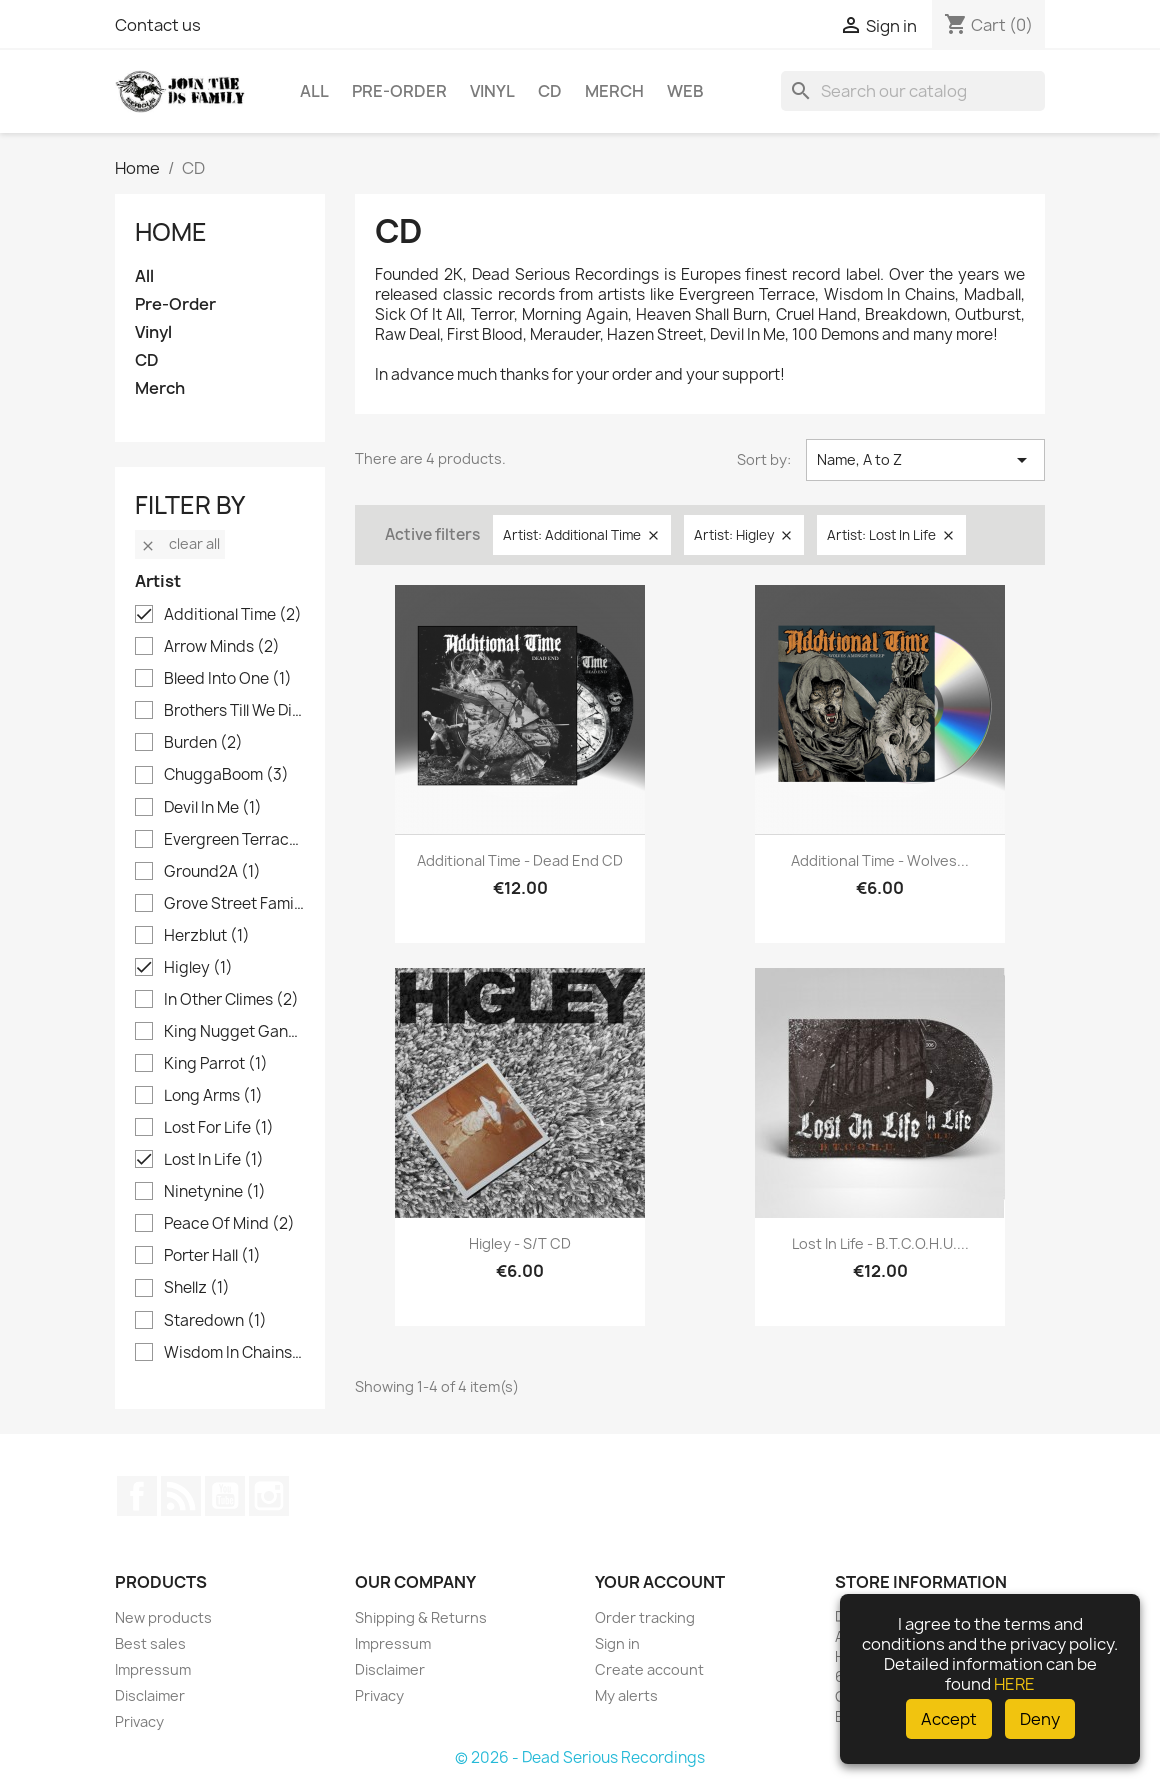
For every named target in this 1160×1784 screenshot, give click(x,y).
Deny (1040, 1719)
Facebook (137, 1496)
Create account (649, 1669)
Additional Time (233, 615)
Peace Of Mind (229, 1224)
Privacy (139, 1721)
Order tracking (645, 1617)
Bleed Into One (228, 679)
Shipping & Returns (421, 1617)
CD (550, 91)
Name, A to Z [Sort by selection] (925, 460)
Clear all (180, 543)
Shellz (197, 1288)
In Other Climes (231, 1000)
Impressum (153, 1669)
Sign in (617, 1643)
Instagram (269, 1496)
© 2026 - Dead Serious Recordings (580, 1757)
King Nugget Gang (234, 1032)
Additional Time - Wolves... (880, 860)
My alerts (626, 1695)
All (314, 91)
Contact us (158, 25)
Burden (203, 743)
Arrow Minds (222, 647)
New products (163, 1617)
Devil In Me (213, 808)
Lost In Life (214, 1160)
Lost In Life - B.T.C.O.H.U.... (880, 1243)
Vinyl (492, 91)
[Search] (913, 91)
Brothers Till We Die (234, 711)
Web (685, 91)
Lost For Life (219, 1128)
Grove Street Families (234, 904)
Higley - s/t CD (520, 1243)
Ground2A (212, 872)
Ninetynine (215, 1192)
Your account (660, 1582)
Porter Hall (212, 1256)
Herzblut (207, 936)
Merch (614, 91)
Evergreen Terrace (234, 840)
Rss (181, 1496)
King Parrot (216, 1064)
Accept (949, 1719)
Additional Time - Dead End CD (520, 860)
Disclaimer (150, 1695)
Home (171, 232)
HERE (1014, 1684)
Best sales (150, 1643)
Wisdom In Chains (234, 1353)
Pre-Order (399, 91)
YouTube (225, 1496)
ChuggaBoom (226, 775)
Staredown (215, 1321)
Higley (198, 968)
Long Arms (213, 1096)
